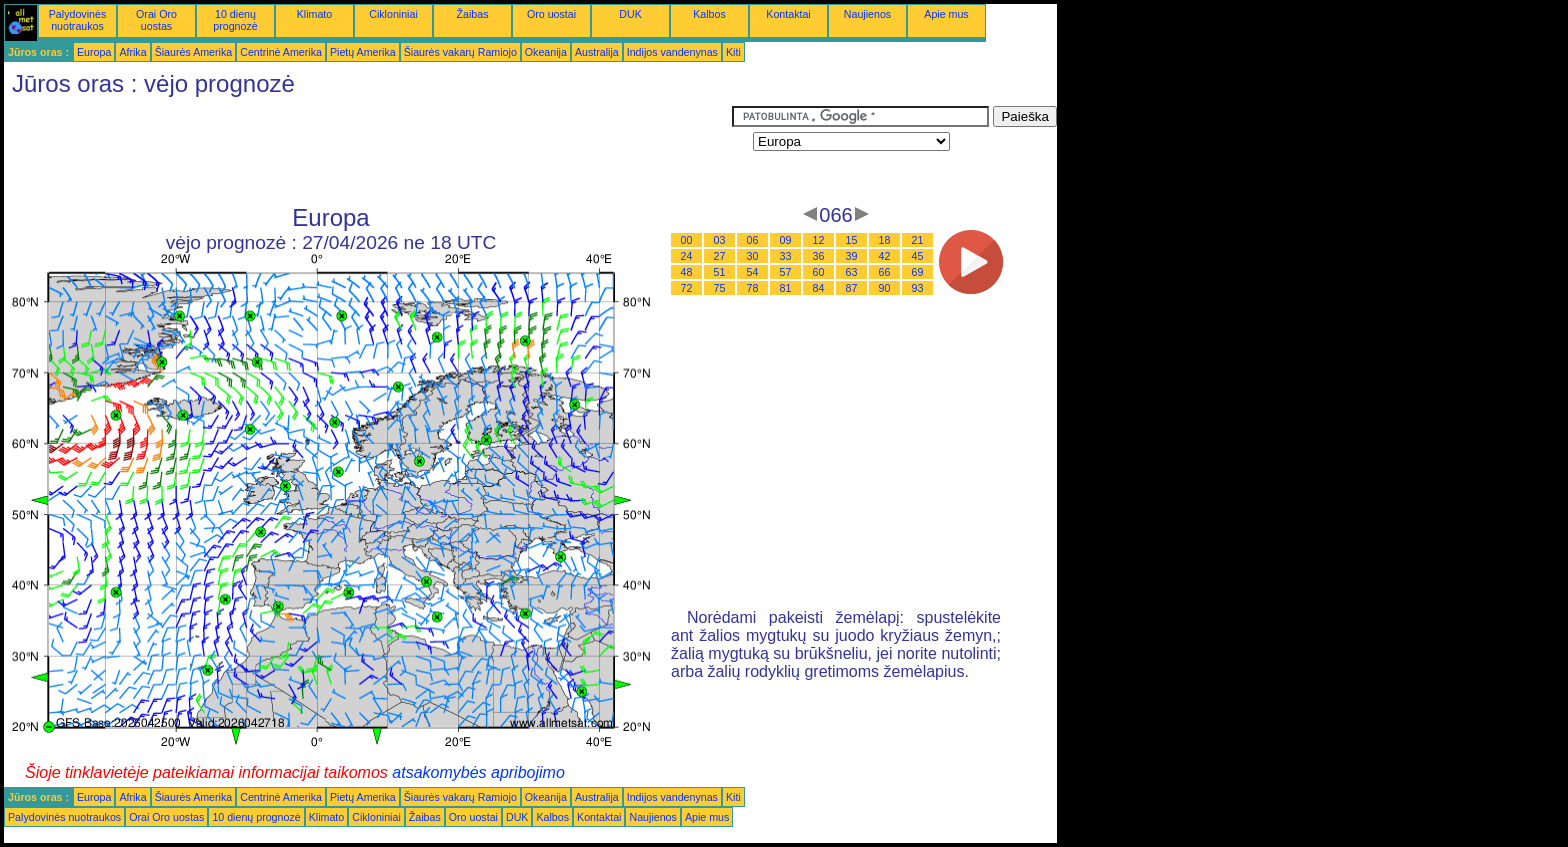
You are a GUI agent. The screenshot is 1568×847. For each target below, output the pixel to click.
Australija (597, 52)
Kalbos (709, 14)
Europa (94, 52)
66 (885, 272)
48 (687, 272)
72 (687, 288)
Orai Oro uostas (156, 20)
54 (753, 272)
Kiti (733, 52)
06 (753, 240)
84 (819, 288)
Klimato (315, 14)
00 (687, 240)
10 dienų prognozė (235, 20)
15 (852, 240)
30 (753, 256)
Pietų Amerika (363, 52)
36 (819, 256)
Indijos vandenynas (672, 52)
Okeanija (546, 52)
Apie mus (946, 14)
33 (786, 256)
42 (885, 256)
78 (753, 288)
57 (786, 272)
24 (687, 256)
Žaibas (473, 14)
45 (918, 256)
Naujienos (867, 14)
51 (720, 272)
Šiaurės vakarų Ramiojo (460, 52)
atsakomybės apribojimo (478, 772)
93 (918, 288)
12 (819, 240)
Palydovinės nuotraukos (77, 20)
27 (720, 256)
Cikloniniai (393, 14)
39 (852, 256)
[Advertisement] (368, 151)
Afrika (132, 52)
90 (885, 288)
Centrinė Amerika (281, 52)
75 (720, 288)
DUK (630, 14)
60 (819, 272)
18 (885, 240)
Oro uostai (551, 14)
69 (918, 272)
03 (720, 240)
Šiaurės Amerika (194, 52)
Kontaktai (788, 14)
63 (852, 272)
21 (918, 240)
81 (786, 288)
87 (852, 288)
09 (786, 240)
